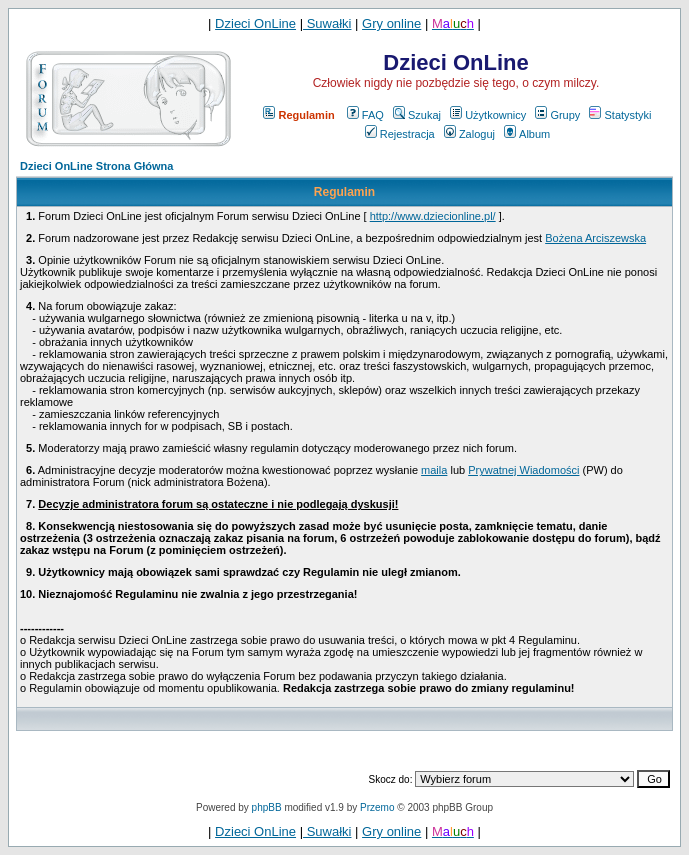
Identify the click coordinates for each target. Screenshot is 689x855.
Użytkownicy (488, 115)
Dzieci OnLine (255, 23)
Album (527, 134)
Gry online (391, 23)
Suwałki (327, 23)
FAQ (365, 115)
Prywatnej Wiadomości (523, 470)
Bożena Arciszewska (595, 238)
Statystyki (620, 115)
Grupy (557, 115)
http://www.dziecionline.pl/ (433, 216)
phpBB (267, 807)
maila (434, 470)
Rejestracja (400, 134)
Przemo (377, 807)
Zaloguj (469, 134)
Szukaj (417, 115)
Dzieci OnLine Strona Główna (96, 166)
